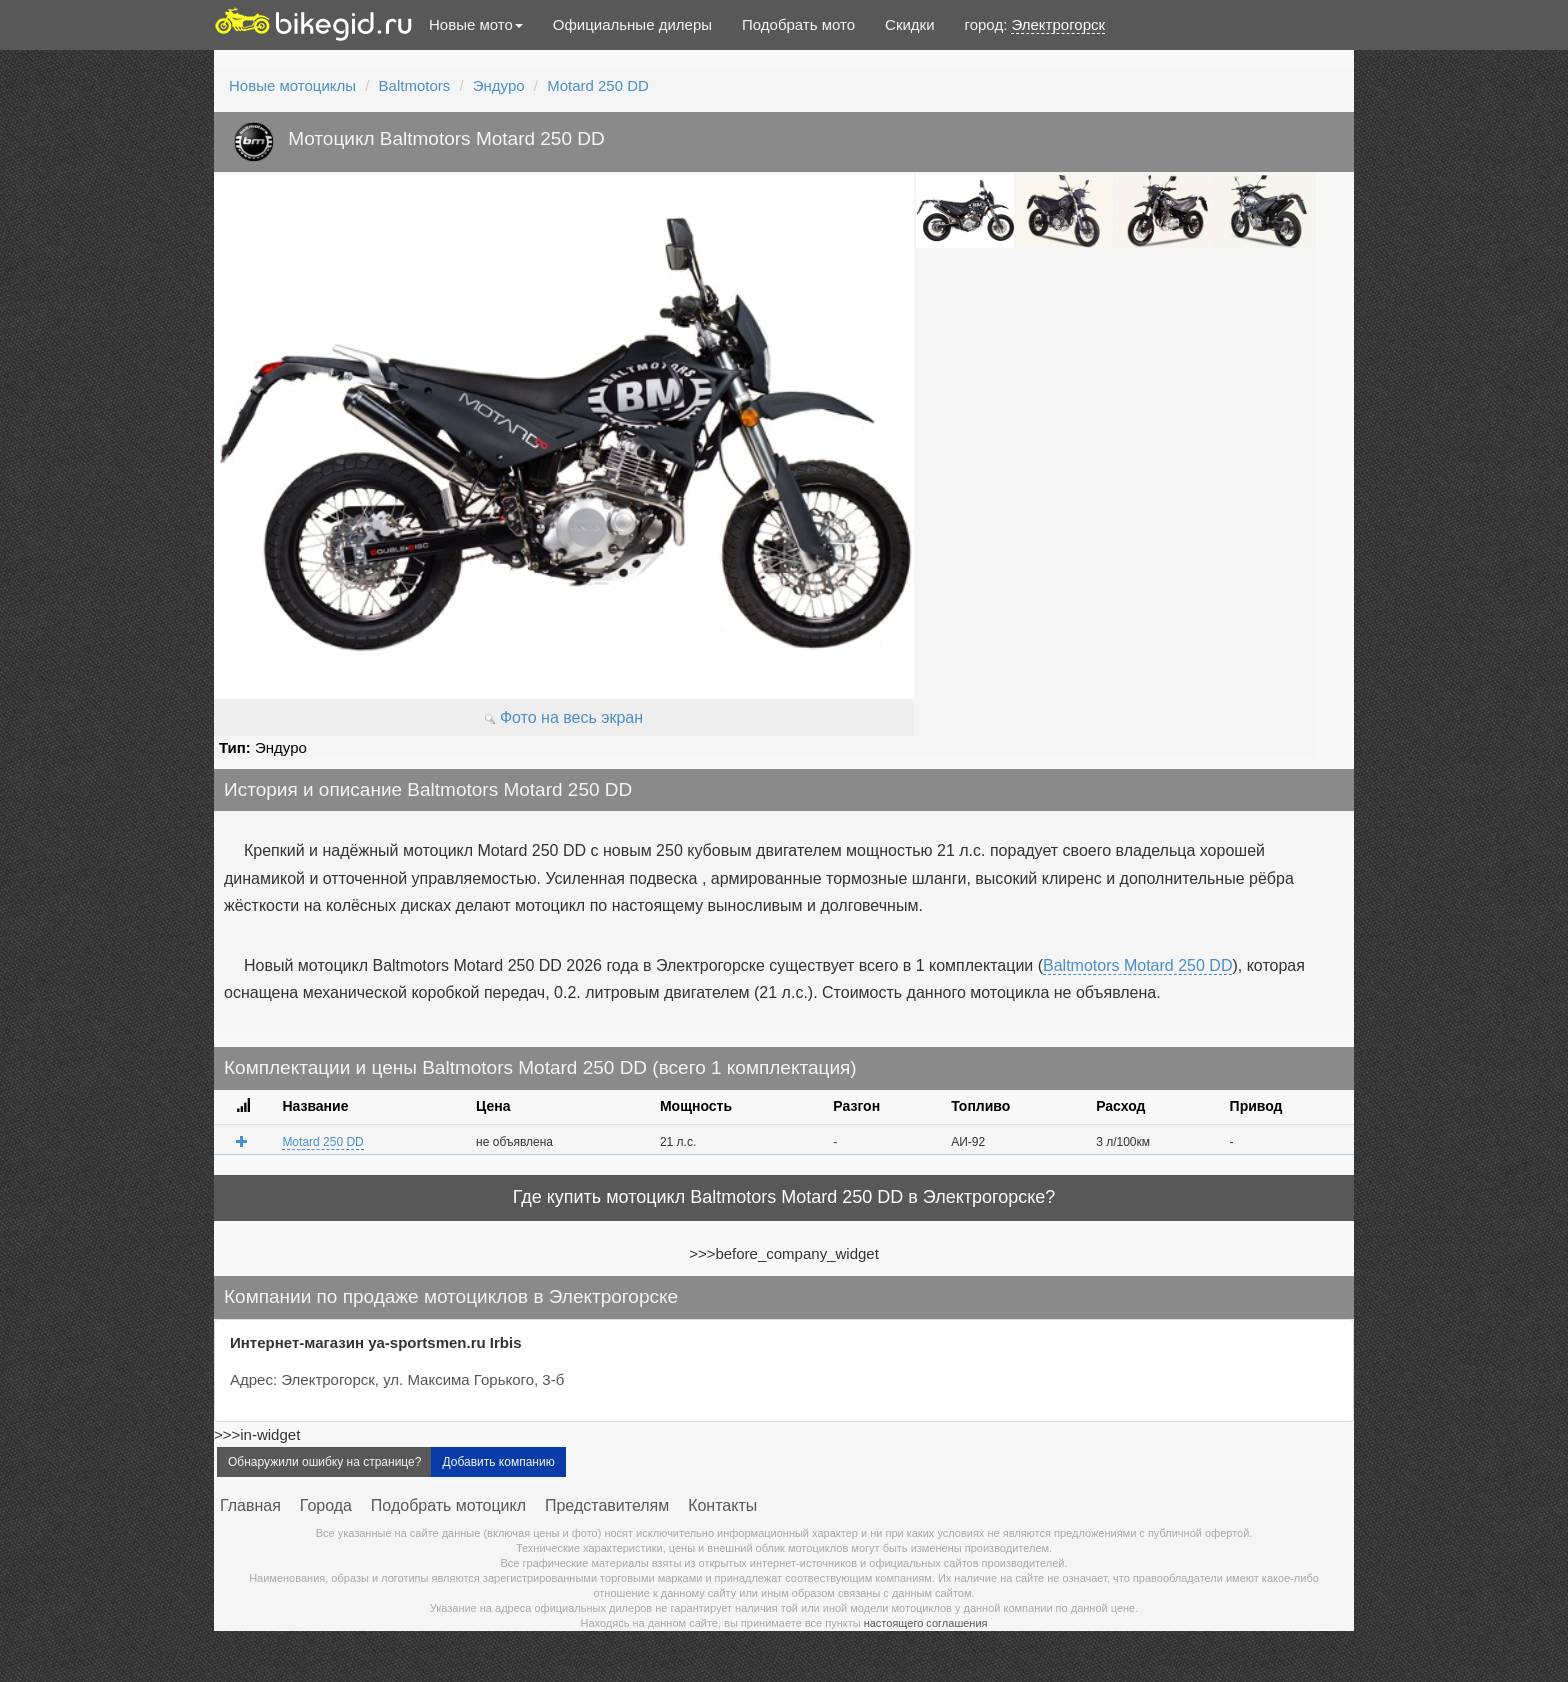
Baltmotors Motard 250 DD (1137, 965)
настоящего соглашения (926, 1623)
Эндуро (499, 85)
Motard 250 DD (598, 85)
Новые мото (476, 24)
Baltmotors (415, 85)
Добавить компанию (498, 1462)
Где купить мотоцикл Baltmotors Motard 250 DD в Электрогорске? (784, 1197)
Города (326, 1505)
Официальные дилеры (632, 24)
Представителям (607, 1505)
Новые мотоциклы (292, 85)
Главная (250, 1505)
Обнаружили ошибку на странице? (324, 1462)
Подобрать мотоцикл (448, 1505)
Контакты (722, 1505)
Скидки (909, 24)
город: (1035, 25)
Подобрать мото (798, 24)
